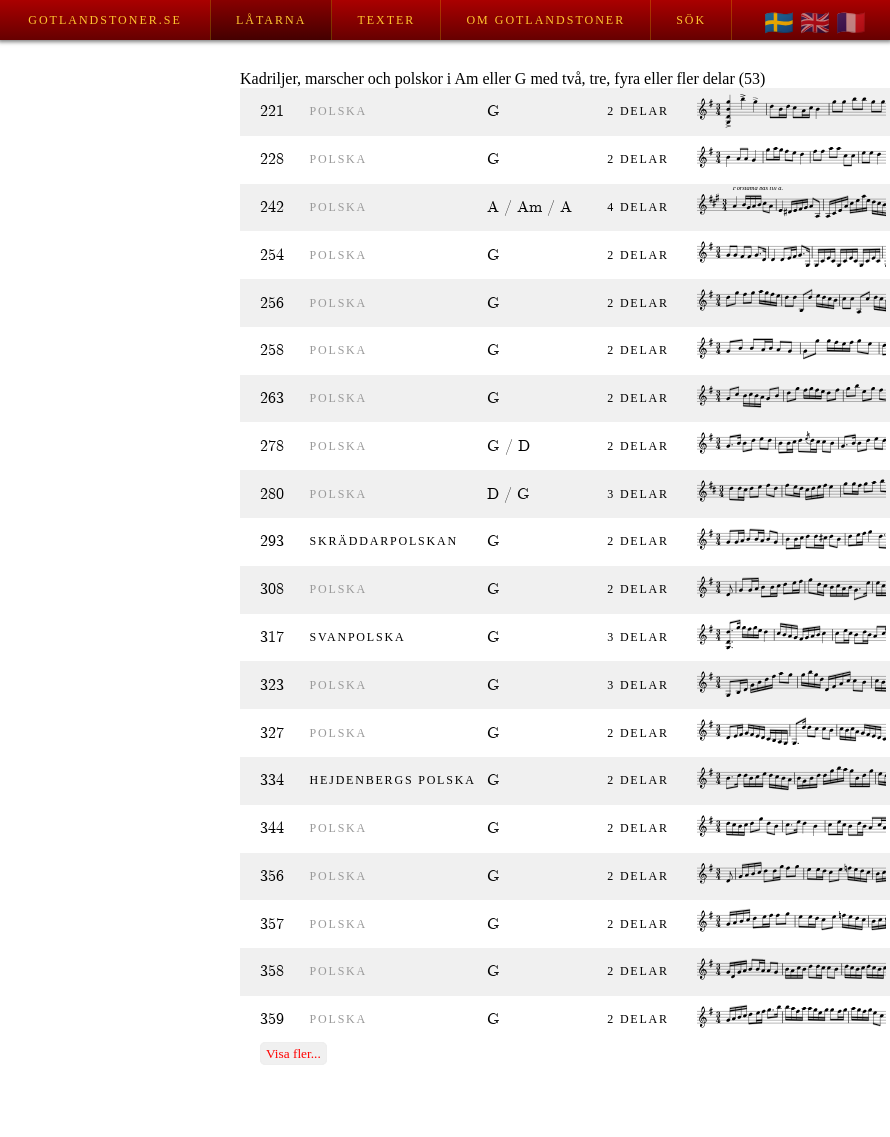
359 (272, 1019)
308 (272, 589)
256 (272, 303)
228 (272, 159)
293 (272, 541)
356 (272, 876)
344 (272, 828)
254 (272, 255)
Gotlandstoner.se (104, 20)
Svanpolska (358, 637)
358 (272, 971)
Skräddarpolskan (384, 541)
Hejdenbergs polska (393, 780)
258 (272, 350)
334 (272, 780)
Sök (691, 20)
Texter (386, 20)
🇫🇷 (851, 23)
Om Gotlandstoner (545, 20)
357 (272, 924)
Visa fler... (293, 1053)
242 (272, 207)
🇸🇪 (779, 23)
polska (338, 111)
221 (272, 111)
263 (272, 398)
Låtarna (271, 20)
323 (272, 685)
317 (272, 637)
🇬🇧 (815, 23)
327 (272, 733)
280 (272, 494)
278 (272, 446)
